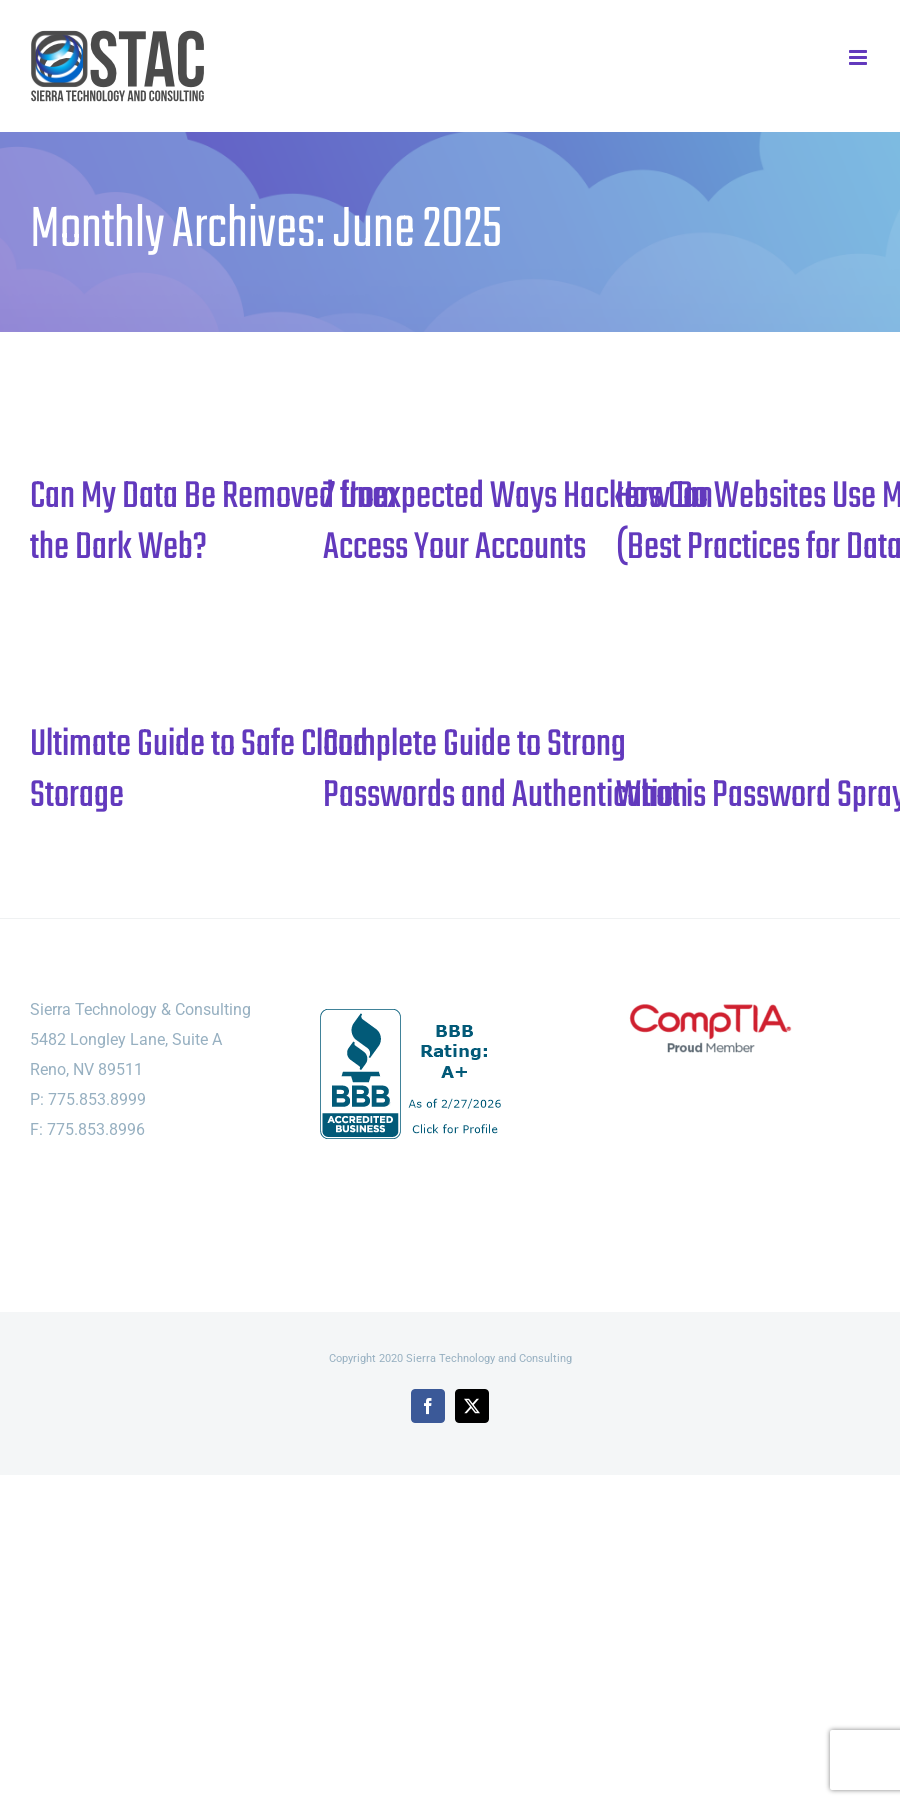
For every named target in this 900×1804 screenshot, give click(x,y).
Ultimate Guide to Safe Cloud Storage (199, 770)
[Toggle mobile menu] (859, 57)
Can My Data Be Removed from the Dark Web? (213, 522)
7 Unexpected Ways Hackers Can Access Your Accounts (518, 522)
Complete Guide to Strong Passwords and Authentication (505, 770)
